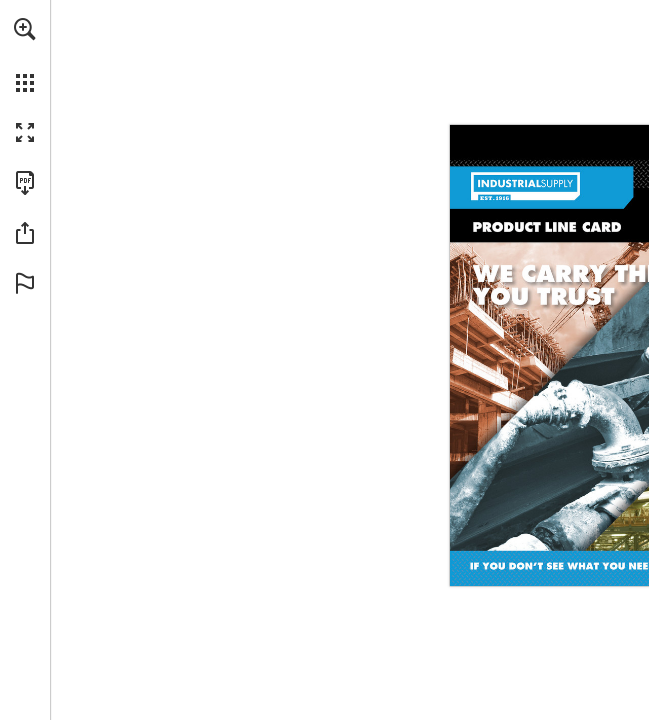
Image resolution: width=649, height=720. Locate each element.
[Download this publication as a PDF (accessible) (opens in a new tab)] (25, 183)
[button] (25, 29)
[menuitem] (25, 55)
